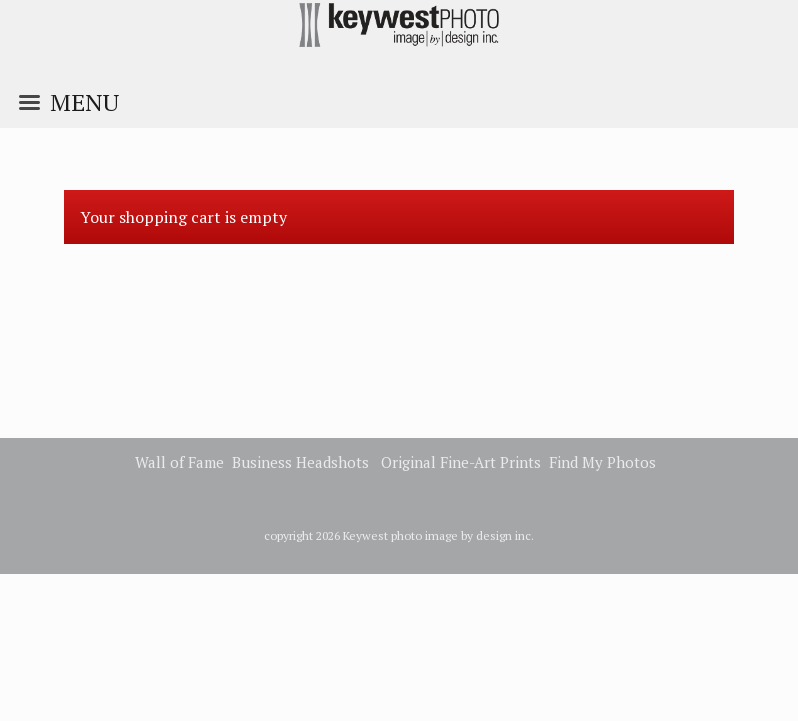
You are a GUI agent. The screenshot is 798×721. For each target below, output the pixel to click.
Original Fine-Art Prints (461, 462)
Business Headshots (300, 462)
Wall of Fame (179, 462)
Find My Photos (602, 462)
